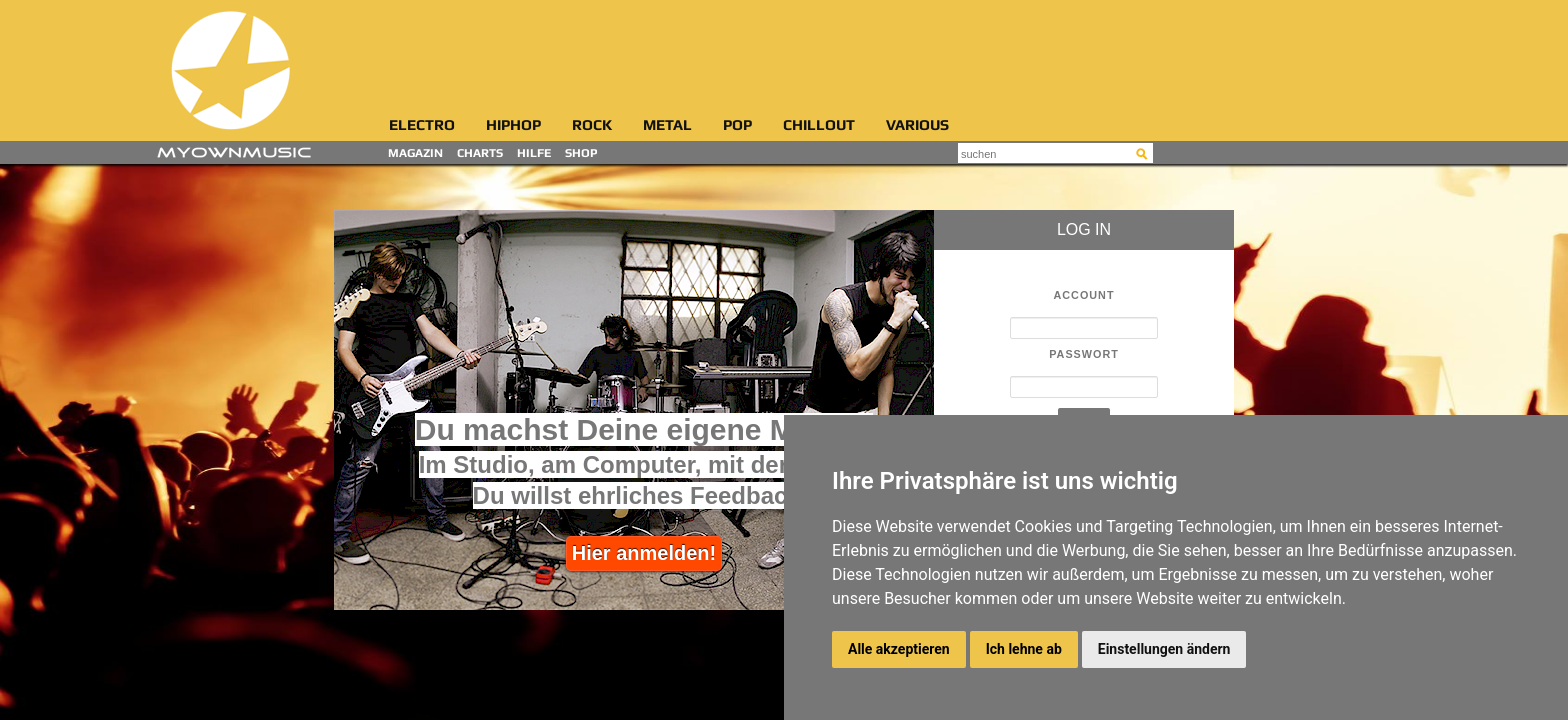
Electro (422, 125)
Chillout (819, 125)
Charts (480, 153)
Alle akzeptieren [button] (899, 649)
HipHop (513, 125)
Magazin (415, 153)
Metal (667, 125)
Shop (581, 153)
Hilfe (534, 153)
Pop (737, 125)
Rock (592, 125)
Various (917, 125)
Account (1084, 295)
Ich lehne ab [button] (1024, 649)
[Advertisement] (788, 55)
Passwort (1084, 354)
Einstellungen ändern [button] (1164, 649)
